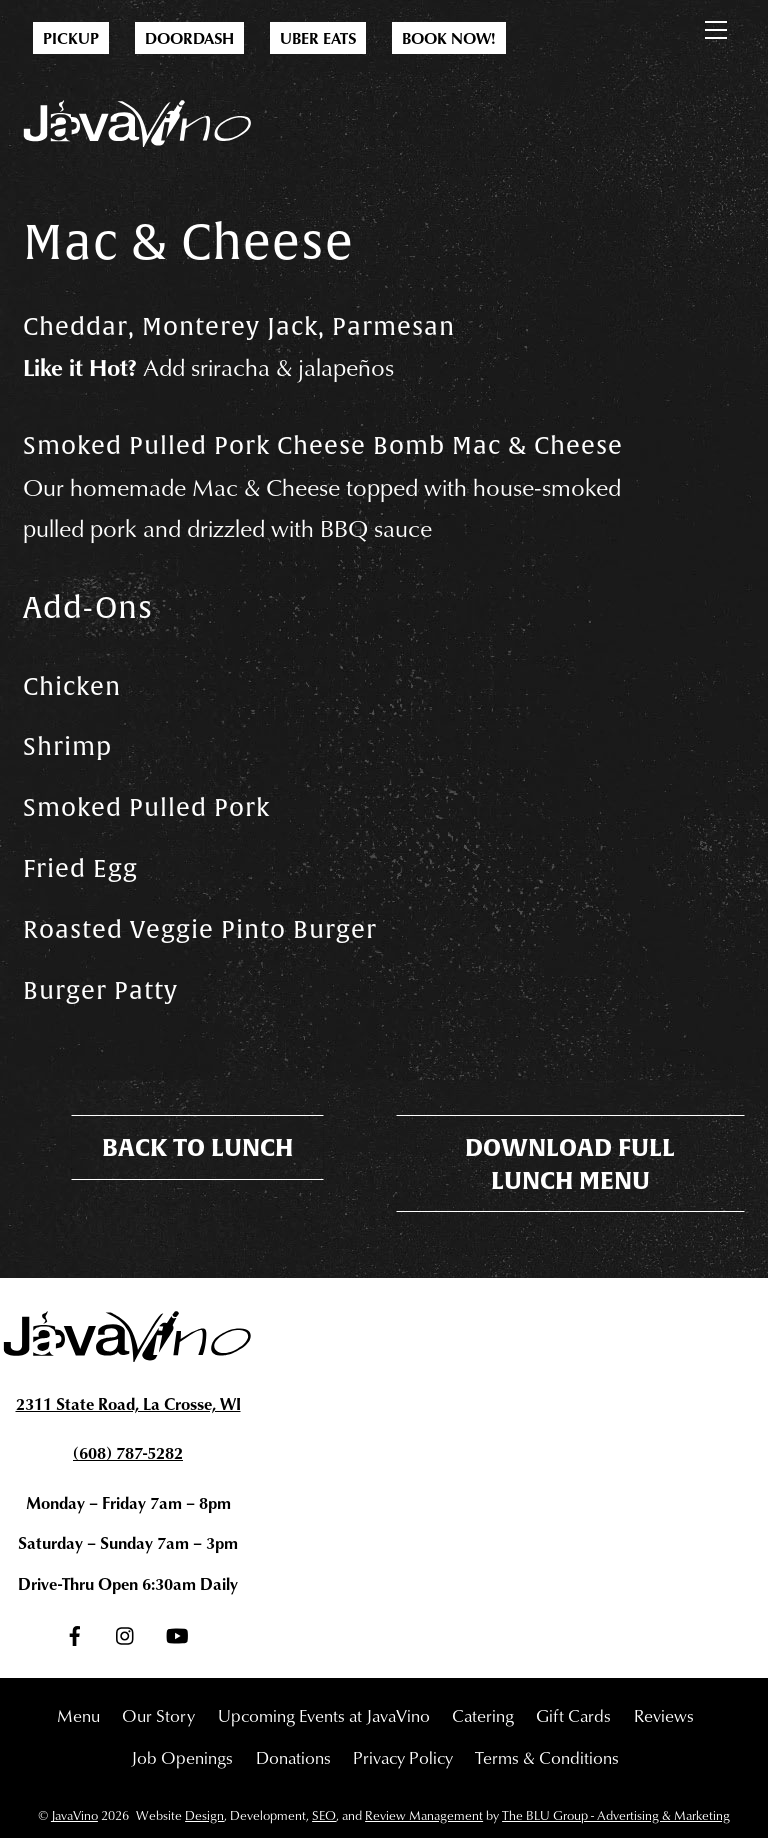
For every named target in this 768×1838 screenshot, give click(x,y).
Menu (78, 1715)
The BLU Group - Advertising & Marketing (616, 1815)
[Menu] (716, 26)
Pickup (71, 38)
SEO (324, 1815)
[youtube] (177, 1630)
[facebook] (75, 1630)
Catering (483, 1715)
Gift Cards (573, 1715)
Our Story (158, 1715)
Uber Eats (318, 38)
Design (204, 1815)
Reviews (664, 1715)
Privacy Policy (403, 1757)
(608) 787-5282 (128, 1452)
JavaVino (74, 1815)
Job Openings (182, 1757)
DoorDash (189, 38)
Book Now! (449, 38)
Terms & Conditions (547, 1757)
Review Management (424, 1815)
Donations (293, 1757)
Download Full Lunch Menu (570, 1163)
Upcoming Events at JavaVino (324, 1715)
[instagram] (126, 1630)
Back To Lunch (197, 1147)
